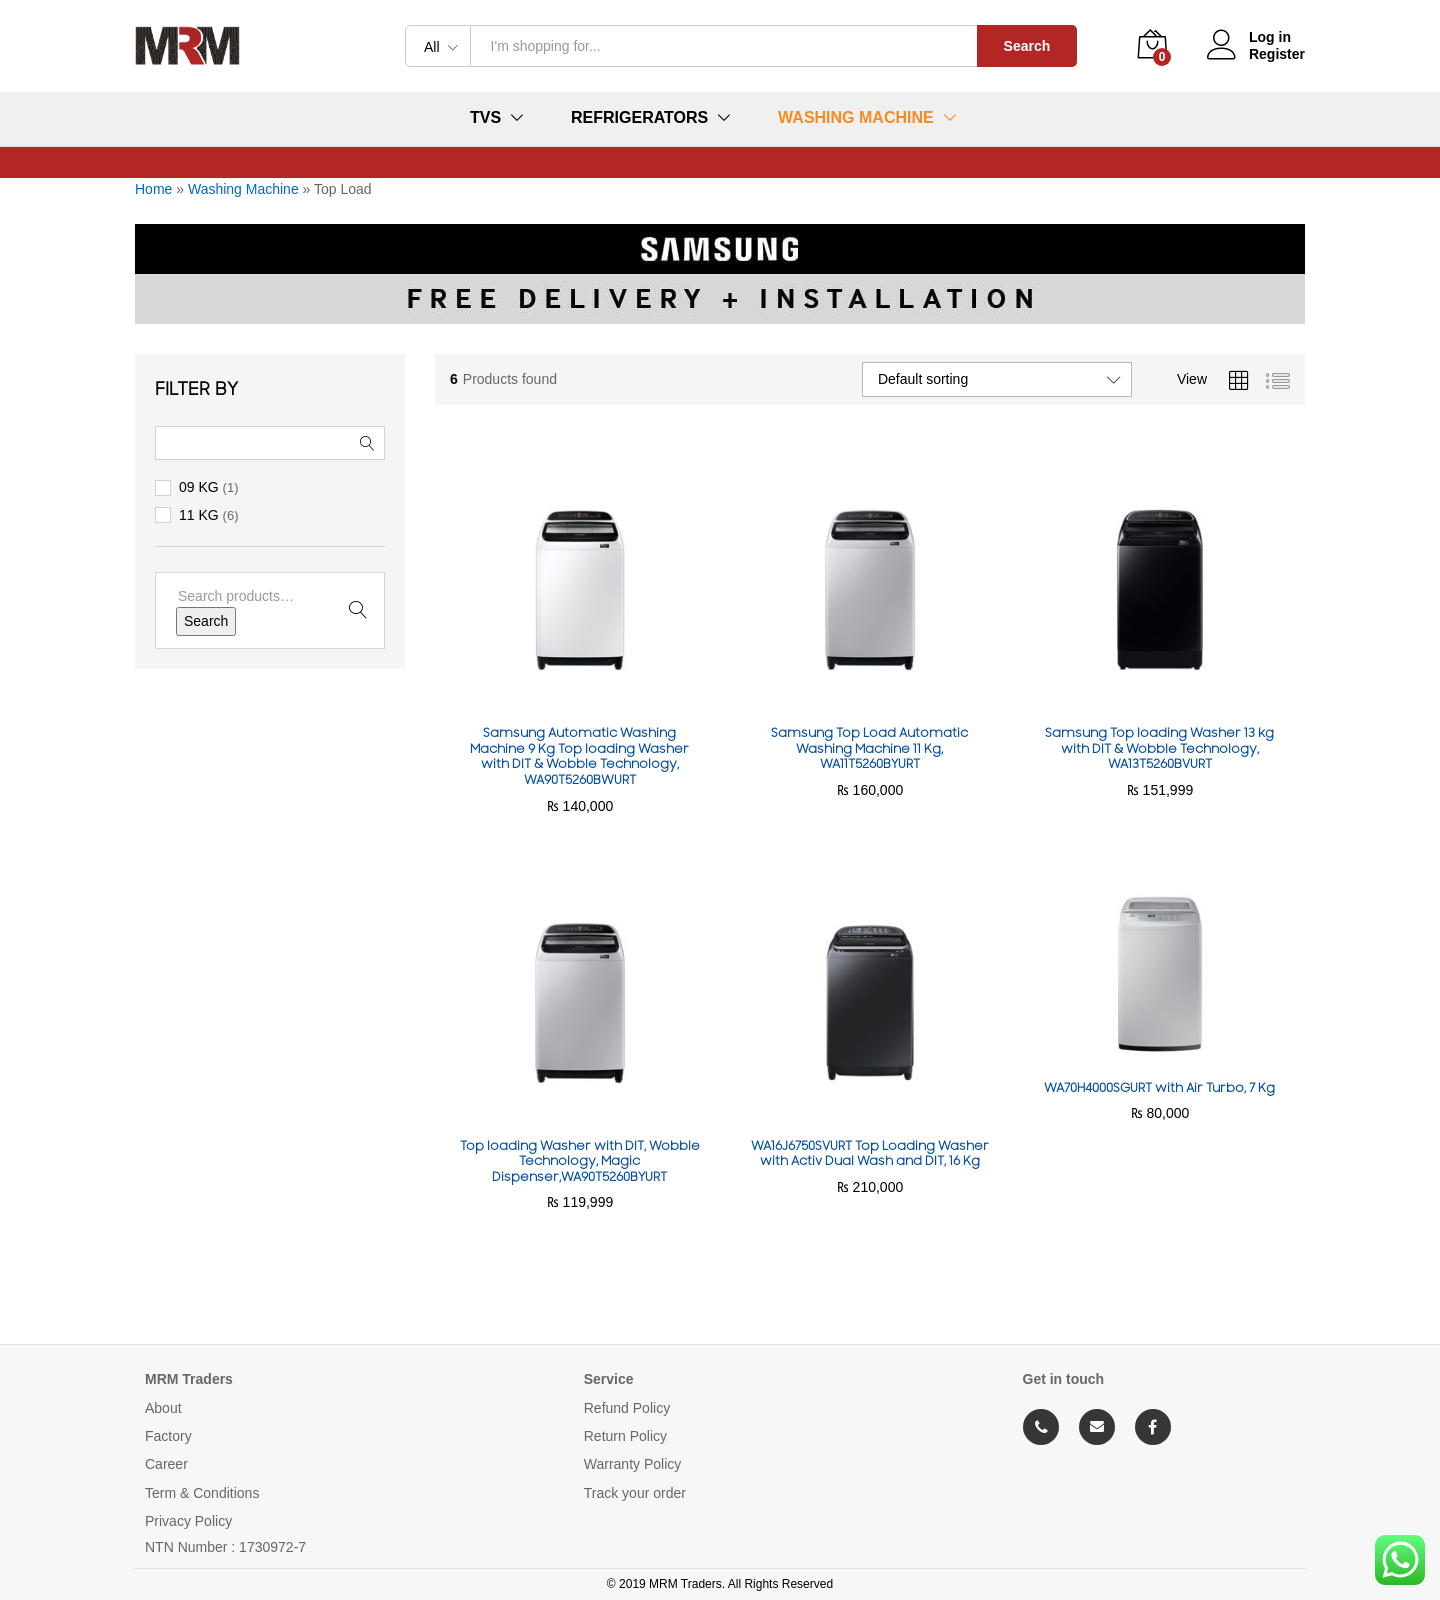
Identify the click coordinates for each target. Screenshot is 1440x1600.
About (163, 1408)
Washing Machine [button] (856, 118)
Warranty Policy (633, 1464)
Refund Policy (627, 1408)
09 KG (199, 487)
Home (153, 189)
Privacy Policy (188, 1521)
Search (1027, 46)
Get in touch (1064, 1379)
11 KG (199, 515)
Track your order (635, 1493)
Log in (1249, 37)
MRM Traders (189, 1379)
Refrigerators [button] (639, 118)
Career (166, 1464)
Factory (168, 1436)
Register (1277, 54)
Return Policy (625, 1436)
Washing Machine (243, 189)
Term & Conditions (202, 1493)
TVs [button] (485, 118)
